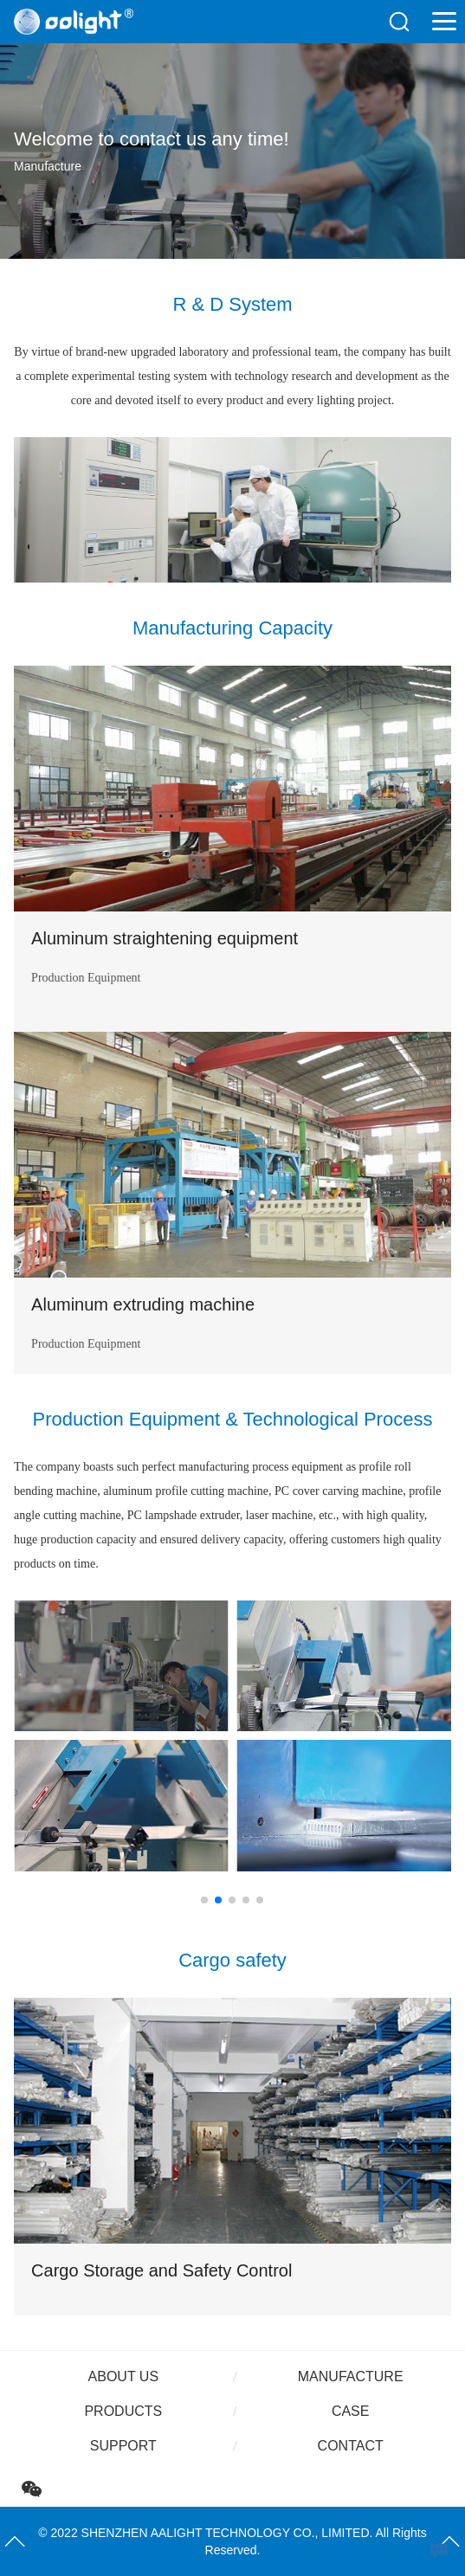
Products (123, 2411)
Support (123, 2445)
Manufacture (351, 2376)
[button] (204, 1900)
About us (123, 2376)
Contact (351, 2445)
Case (351, 2411)
